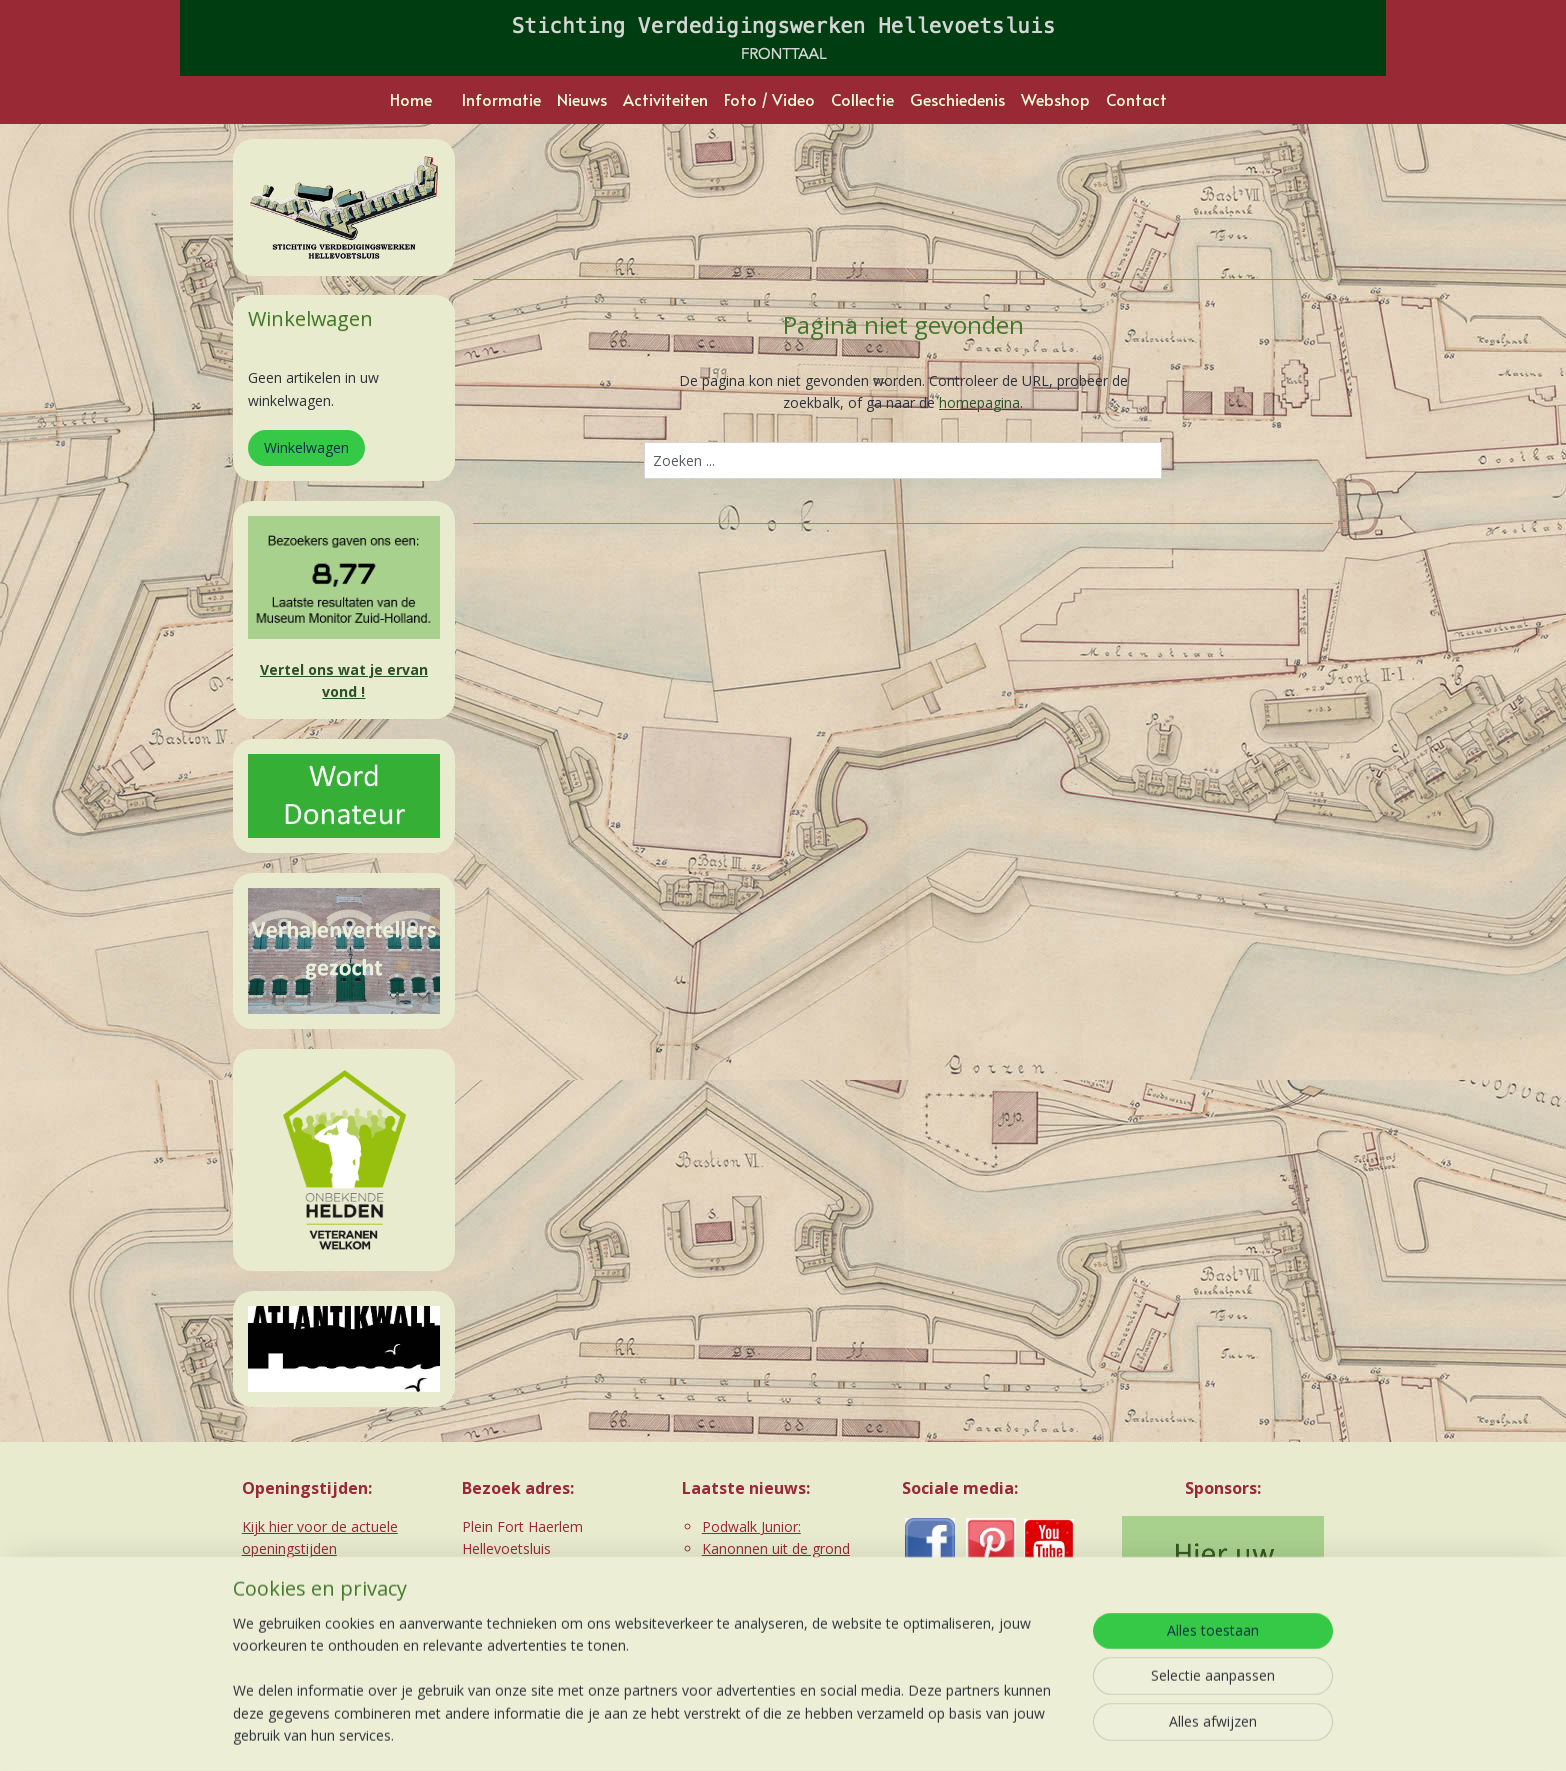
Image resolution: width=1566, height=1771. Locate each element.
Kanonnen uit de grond (776, 1548)
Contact (1136, 99)
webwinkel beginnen (813, 1734)
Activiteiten (665, 99)
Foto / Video (769, 99)
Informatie (501, 99)
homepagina (979, 402)
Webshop (1055, 99)
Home (411, 99)
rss (736, 1734)
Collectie (862, 99)
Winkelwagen (306, 447)
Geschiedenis (957, 99)
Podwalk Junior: (751, 1526)
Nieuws (582, 99)
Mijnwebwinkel (987, 1734)
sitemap (694, 1734)
